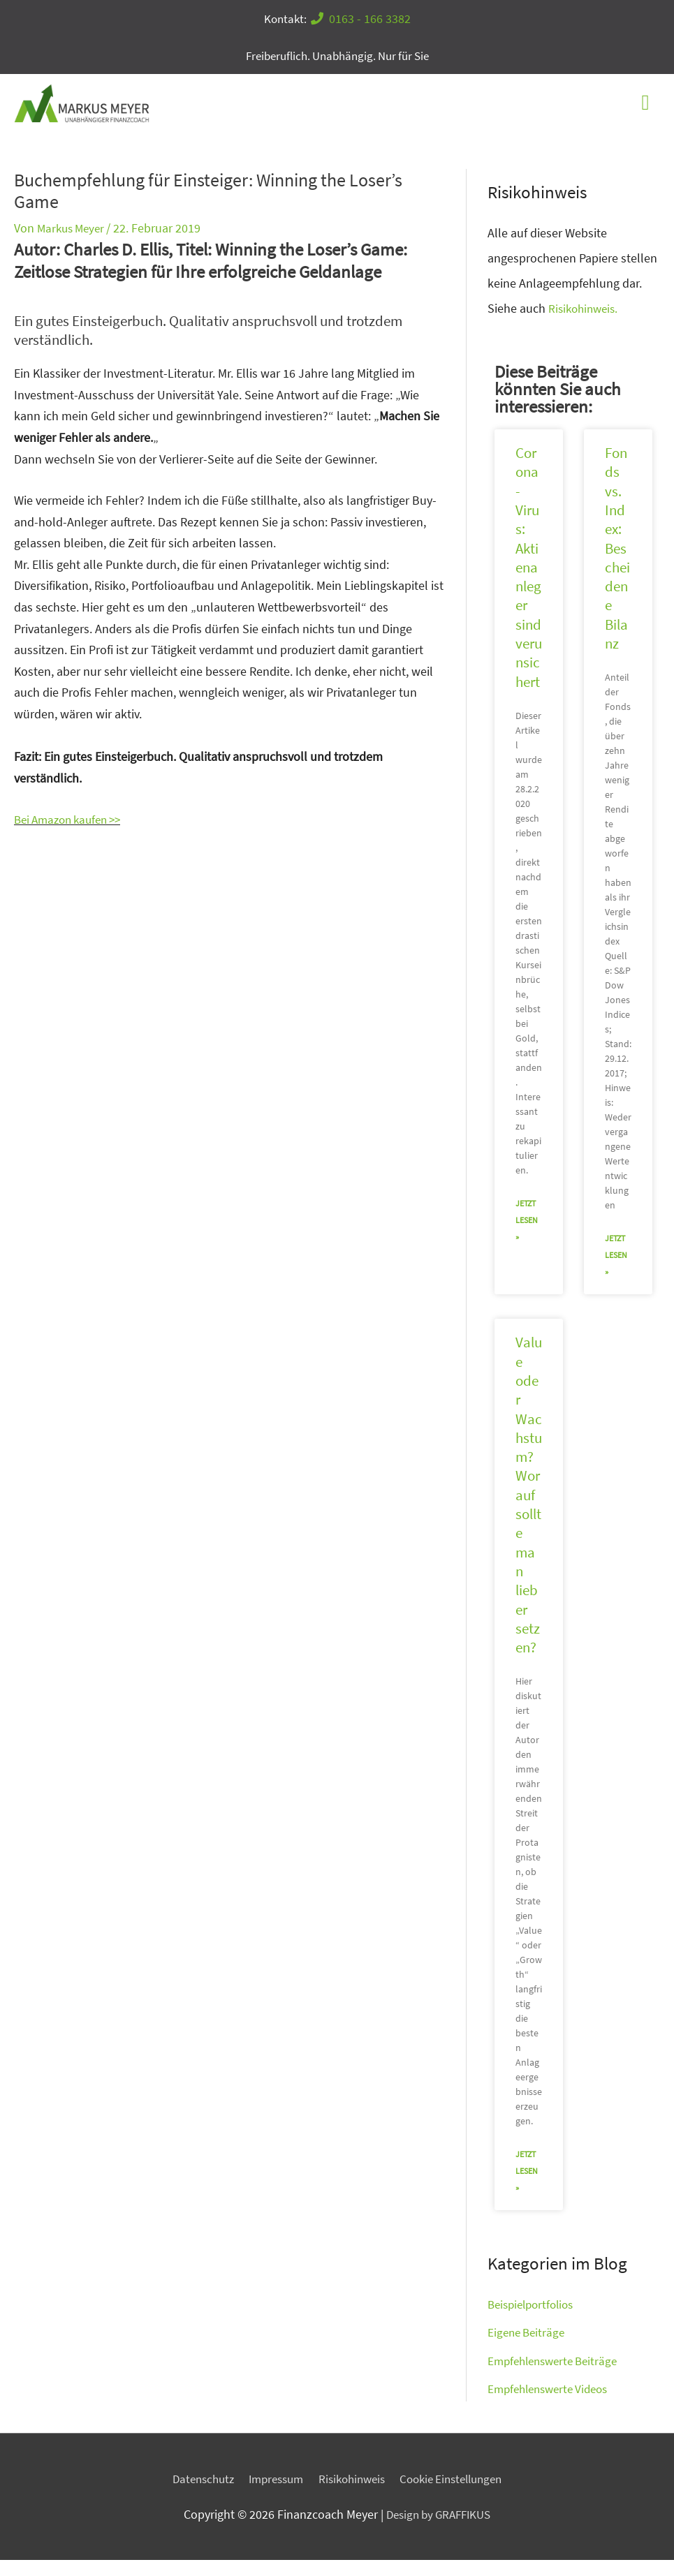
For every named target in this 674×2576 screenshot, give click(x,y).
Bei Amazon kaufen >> (72, 835)
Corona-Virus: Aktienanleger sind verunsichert (528, 583)
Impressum (271, 2495)
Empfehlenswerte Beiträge (557, 2377)
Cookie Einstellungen (459, 2495)
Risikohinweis (352, 2495)
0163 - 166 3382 (362, 18)
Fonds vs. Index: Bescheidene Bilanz (617, 564)
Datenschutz (192, 2495)
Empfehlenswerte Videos (553, 2405)
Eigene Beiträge (528, 2348)
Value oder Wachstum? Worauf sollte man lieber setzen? (528, 1511)
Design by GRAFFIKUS (438, 2531)
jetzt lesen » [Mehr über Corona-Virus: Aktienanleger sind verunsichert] (526, 1236)
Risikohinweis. (585, 324)
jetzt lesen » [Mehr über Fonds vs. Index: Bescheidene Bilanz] (616, 1271)
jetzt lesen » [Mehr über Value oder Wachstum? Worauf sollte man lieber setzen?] (526, 2187)
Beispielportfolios (534, 2320)
